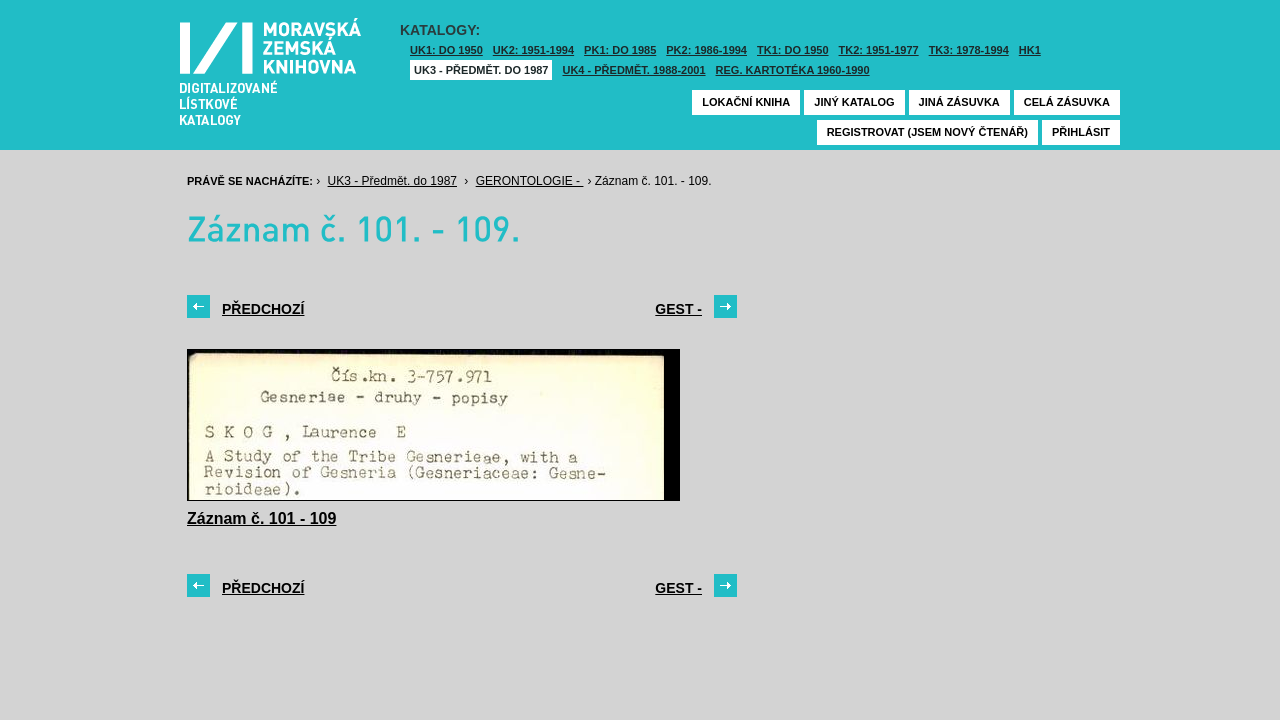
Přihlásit (1081, 132)
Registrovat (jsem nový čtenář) (927, 132)
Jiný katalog (854, 102)
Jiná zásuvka (959, 102)
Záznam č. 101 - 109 (261, 518)
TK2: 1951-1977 (879, 50)
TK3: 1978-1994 (969, 50)
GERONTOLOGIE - (530, 181)
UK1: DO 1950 (446, 50)
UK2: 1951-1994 (533, 50)
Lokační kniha (746, 102)
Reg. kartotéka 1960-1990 (793, 70)
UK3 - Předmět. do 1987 (481, 70)
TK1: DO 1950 (793, 50)
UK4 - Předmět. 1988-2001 (633, 70)
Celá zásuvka (1067, 102)
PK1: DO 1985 (620, 50)
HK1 (1030, 50)
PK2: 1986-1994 (706, 50)
